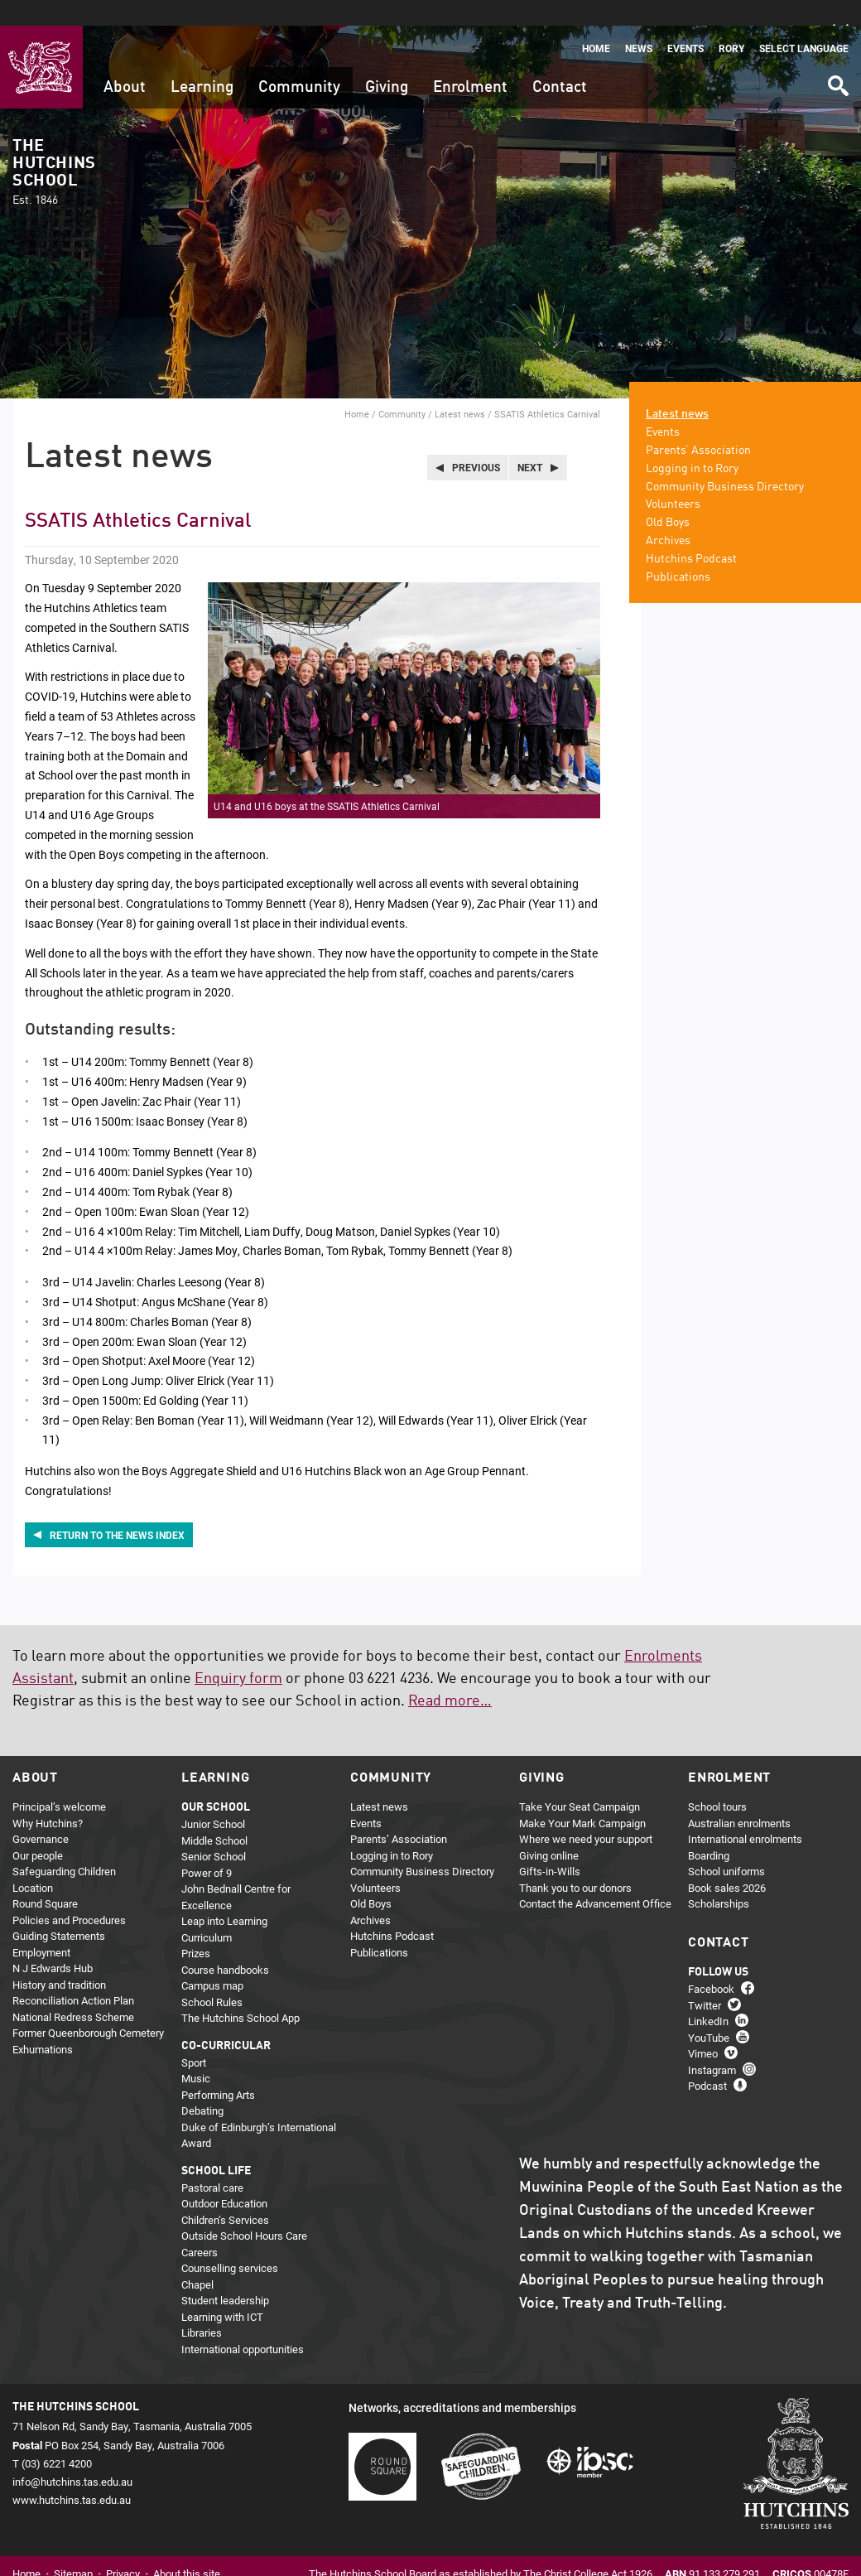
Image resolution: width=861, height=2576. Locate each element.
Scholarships (718, 1877)
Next (529, 441)
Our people (37, 1829)
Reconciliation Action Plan (73, 1974)
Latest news (460, 388)
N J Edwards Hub (52, 1942)
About (124, 62)
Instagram (712, 2043)
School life (216, 2145)
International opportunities (242, 2323)
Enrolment (470, 62)
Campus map (212, 1959)
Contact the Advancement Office (595, 1877)
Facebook (711, 1963)
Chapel (197, 2258)
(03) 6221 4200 (57, 2436)
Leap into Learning (224, 1895)
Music (195, 2052)
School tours (717, 1780)
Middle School (214, 1814)
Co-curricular (226, 2020)
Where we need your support (585, 1813)
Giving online (549, 1829)
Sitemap (73, 2547)
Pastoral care (212, 2161)
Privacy (123, 2547)
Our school (215, 1781)
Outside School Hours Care (244, 2209)
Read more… (450, 1675)
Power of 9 (206, 1847)
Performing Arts (218, 2069)
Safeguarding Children (64, 1845)
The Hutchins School (53, 147)
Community (299, 62)
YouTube (708, 2011)
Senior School (213, 1830)
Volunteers (673, 479)
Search (837, 54)
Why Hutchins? (47, 1797)
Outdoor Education (224, 2177)
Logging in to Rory (692, 442)
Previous (476, 441)
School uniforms (726, 1845)
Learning (202, 62)
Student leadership (225, 2274)
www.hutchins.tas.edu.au (71, 2473)
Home (596, 23)
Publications (678, 551)
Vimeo (703, 2027)
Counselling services (229, 2242)
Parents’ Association (698, 425)
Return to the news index (117, 1508)
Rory (731, 23)
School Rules (212, 1976)
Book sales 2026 (727, 1862)
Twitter (704, 1978)
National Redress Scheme (73, 1991)
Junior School (213, 1798)
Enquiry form (238, 1653)
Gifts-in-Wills (549, 1845)
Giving (386, 62)
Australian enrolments (739, 1797)
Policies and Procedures (69, 1894)
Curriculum (206, 1911)
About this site (186, 2547)
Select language (804, 23)
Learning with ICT (222, 2291)
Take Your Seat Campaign (579, 1780)
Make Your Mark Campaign (582, 1797)
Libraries (201, 2306)
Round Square (45, 1877)
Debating (202, 2084)
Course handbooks (225, 1944)
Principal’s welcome (59, 1780)
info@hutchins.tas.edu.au (72, 2455)
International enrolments (745, 1813)
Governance (40, 1813)
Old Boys (668, 497)
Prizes (195, 1927)
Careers (199, 2226)
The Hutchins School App (240, 1992)
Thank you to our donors (575, 1862)
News (638, 23)
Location (32, 1862)
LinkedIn (708, 1995)
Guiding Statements (58, 1910)
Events (685, 23)
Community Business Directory (725, 460)
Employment (41, 1926)
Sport (193, 2036)
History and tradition (59, 1958)
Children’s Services (225, 2194)
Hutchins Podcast (691, 532)
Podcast (707, 2060)
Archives (668, 515)
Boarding (708, 1829)
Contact (559, 62)
